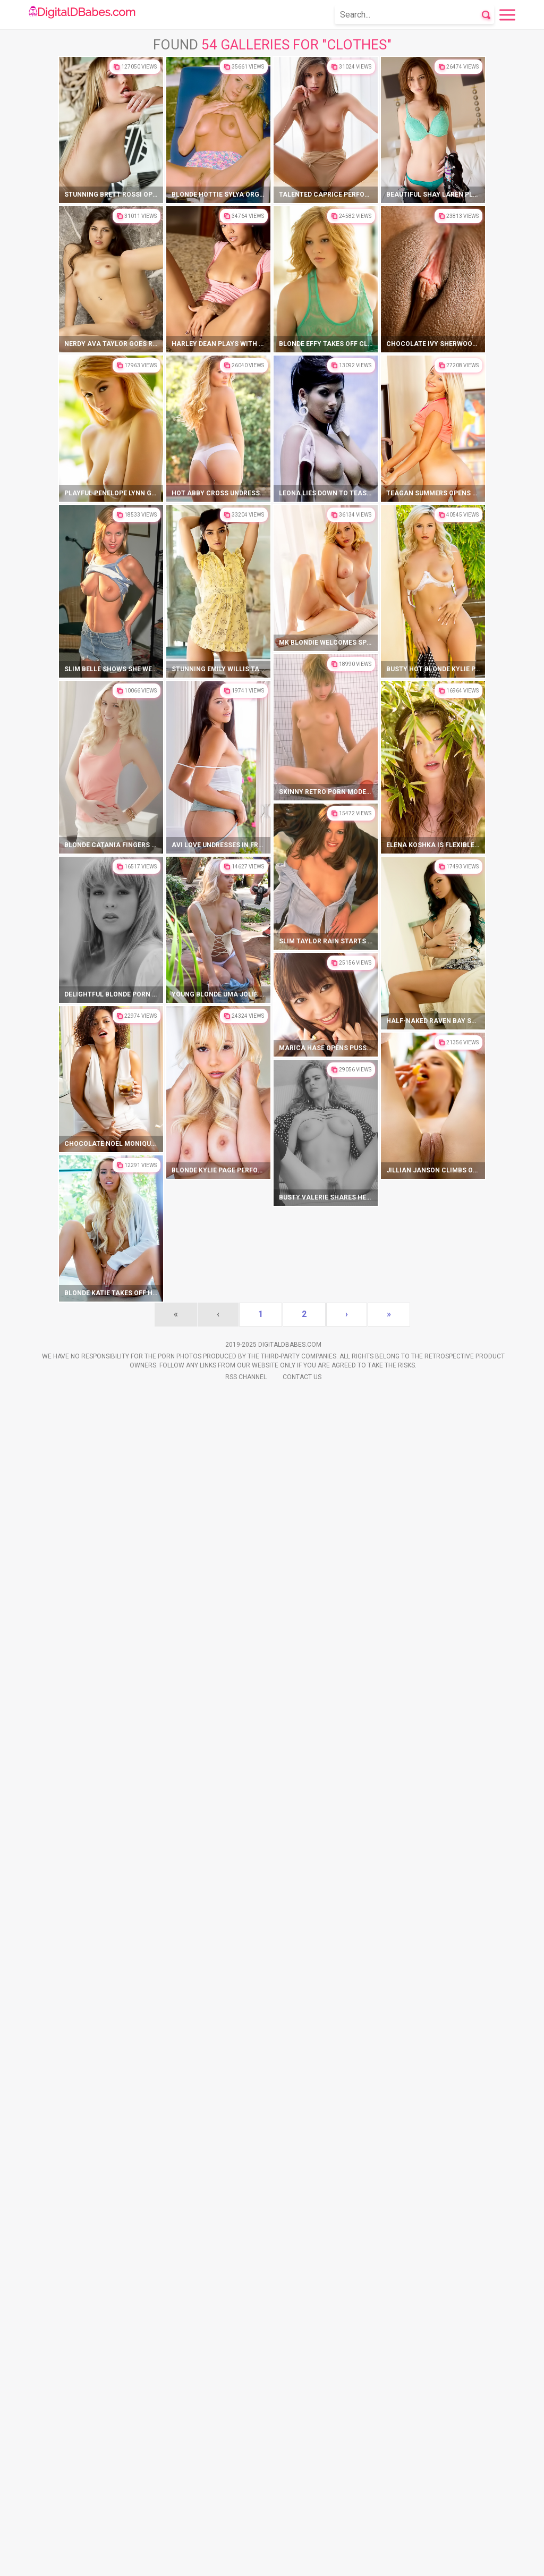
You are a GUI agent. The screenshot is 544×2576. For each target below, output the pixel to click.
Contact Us (302, 2560)
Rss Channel (246, 2560)
